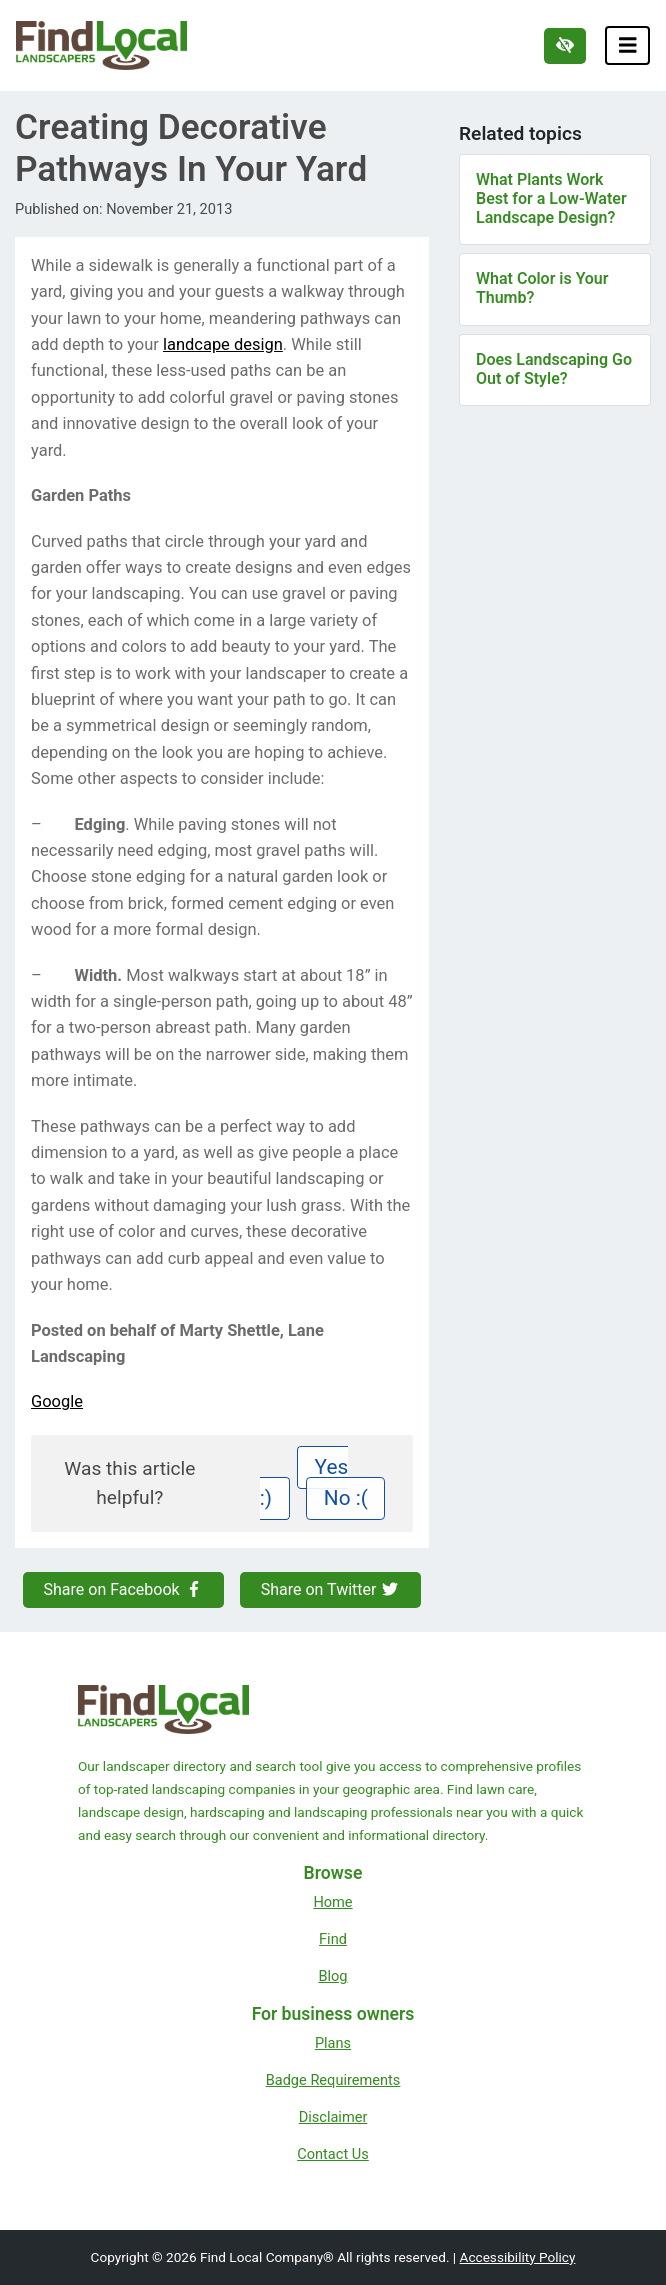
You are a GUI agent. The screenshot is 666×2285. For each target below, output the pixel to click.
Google (57, 1401)
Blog (332, 1976)
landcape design (223, 344)
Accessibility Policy (518, 2257)
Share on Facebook (124, 1589)
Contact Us (333, 2154)
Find (333, 1939)
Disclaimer (333, 2117)
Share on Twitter (331, 1589)
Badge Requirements (333, 2080)
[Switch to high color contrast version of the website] (565, 46)
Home (332, 1902)
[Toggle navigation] (628, 45)
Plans (333, 2043)
